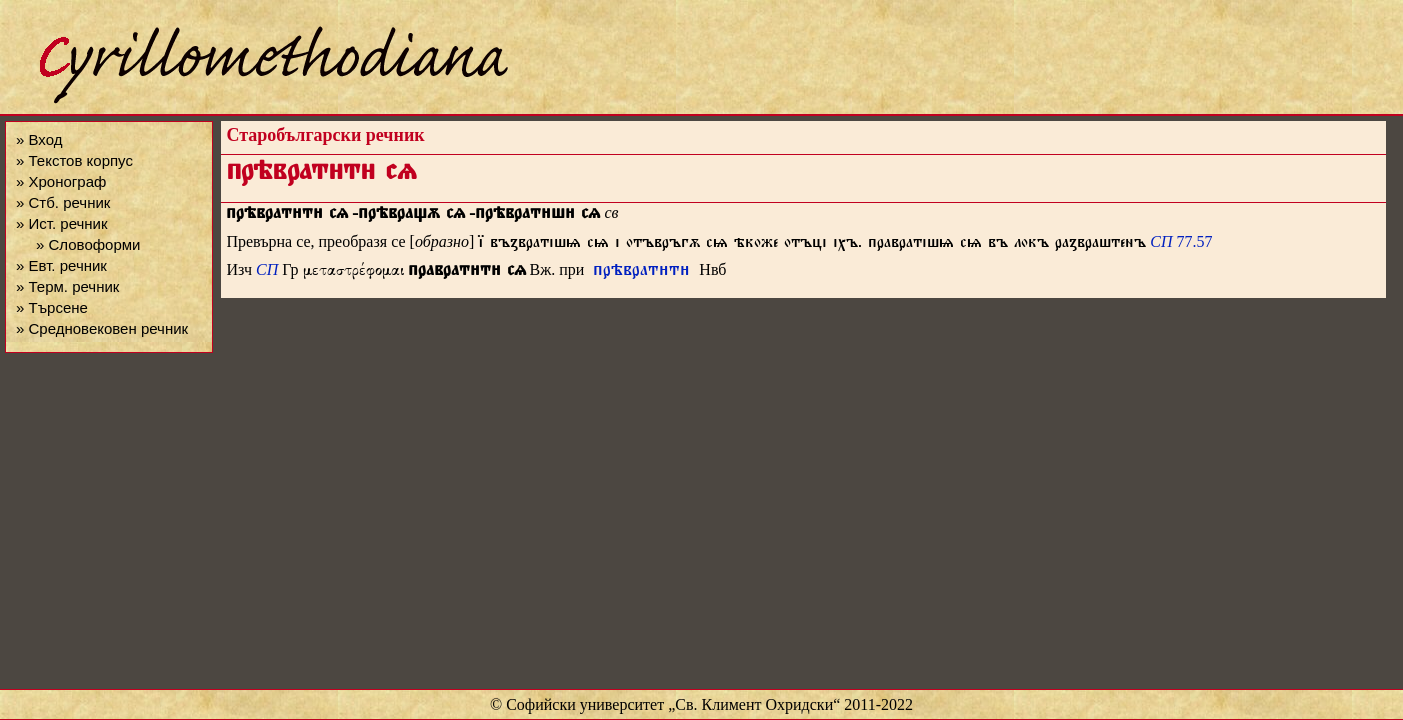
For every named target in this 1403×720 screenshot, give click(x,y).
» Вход (39, 139)
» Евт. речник (61, 265)
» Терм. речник (67, 286)
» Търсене (52, 307)
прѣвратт (641, 272)
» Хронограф (61, 181)
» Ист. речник (62, 223)
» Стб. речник (63, 202)
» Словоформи (88, 244)
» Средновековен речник (102, 328)
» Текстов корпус (74, 160)
